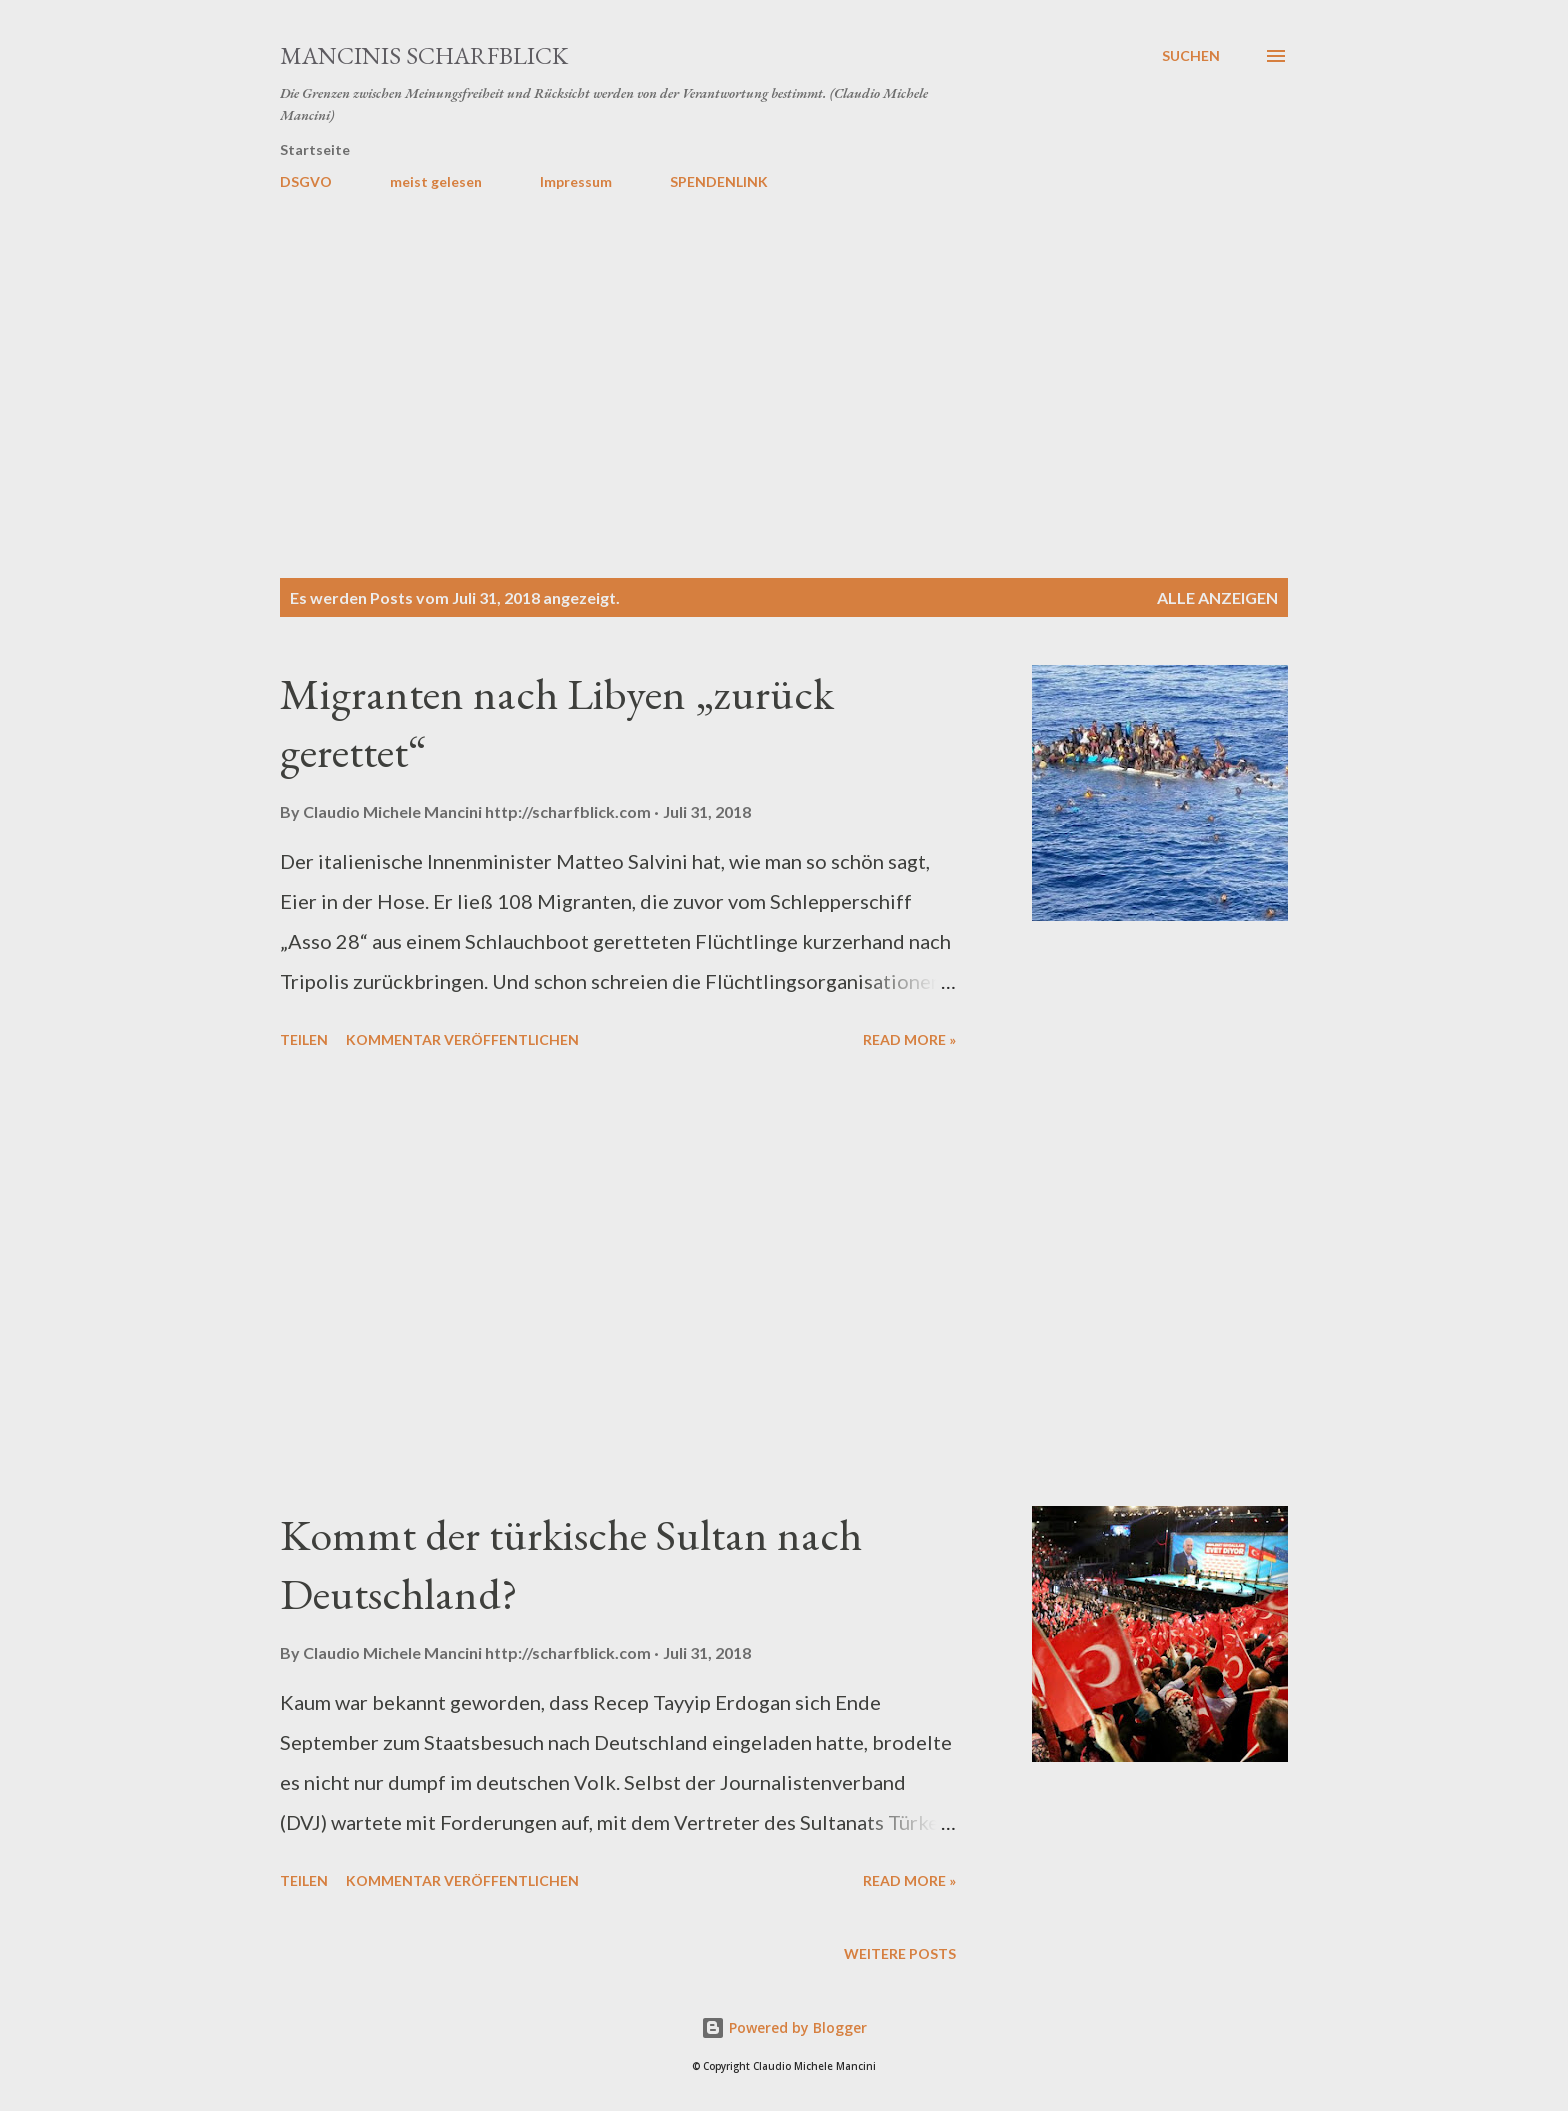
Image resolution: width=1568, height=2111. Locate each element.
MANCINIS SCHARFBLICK (424, 55)
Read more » (909, 1039)
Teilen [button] (304, 1039)
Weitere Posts (900, 1953)
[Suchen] (1191, 56)
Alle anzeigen (1217, 597)
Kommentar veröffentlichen (462, 1039)
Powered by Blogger (784, 2027)
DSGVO (306, 181)
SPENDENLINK (719, 181)
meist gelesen (436, 181)
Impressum (576, 181)
